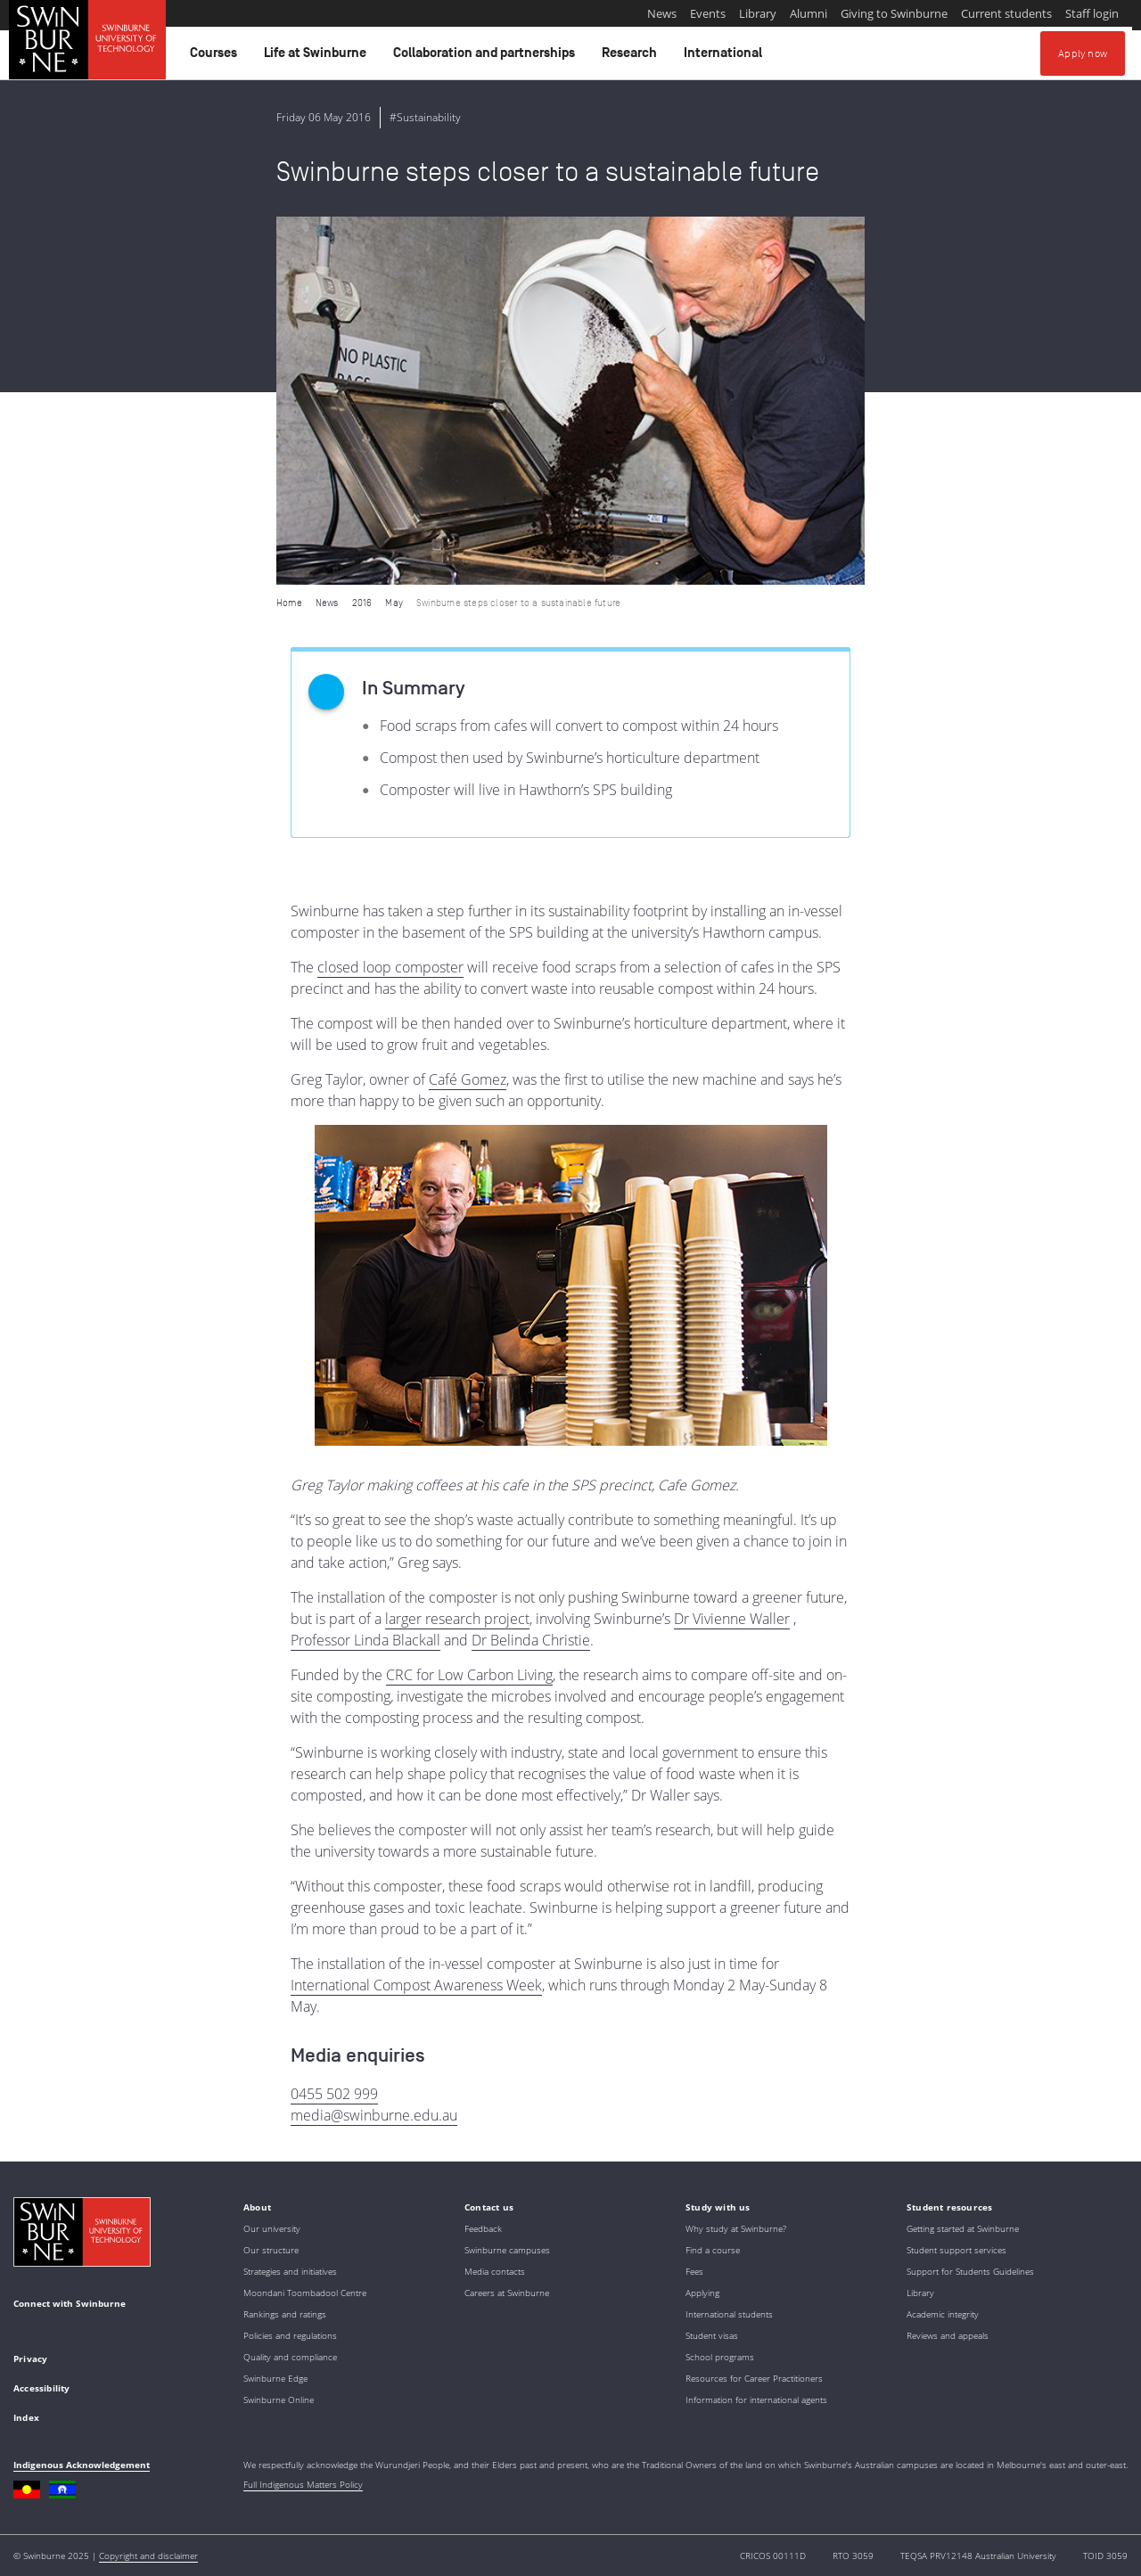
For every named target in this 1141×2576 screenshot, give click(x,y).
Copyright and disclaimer (148, 2555)
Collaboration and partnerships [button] (486, 57)
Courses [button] (216, 57)
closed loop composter (390, 967)
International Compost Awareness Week (416, 1985)
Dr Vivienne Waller (732, 1618)
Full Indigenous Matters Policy (303, 2484)
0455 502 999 (334, 2094)
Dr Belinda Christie (531, 1640)
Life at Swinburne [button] (318, 57)
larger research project (457, 1618)
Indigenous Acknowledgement (81, 2464)
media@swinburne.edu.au (374, 2115)
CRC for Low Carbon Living (469, 1675)
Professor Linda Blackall (365, 1640)
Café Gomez (467, 1079)
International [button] (726, 57)
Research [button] (632, 57)
